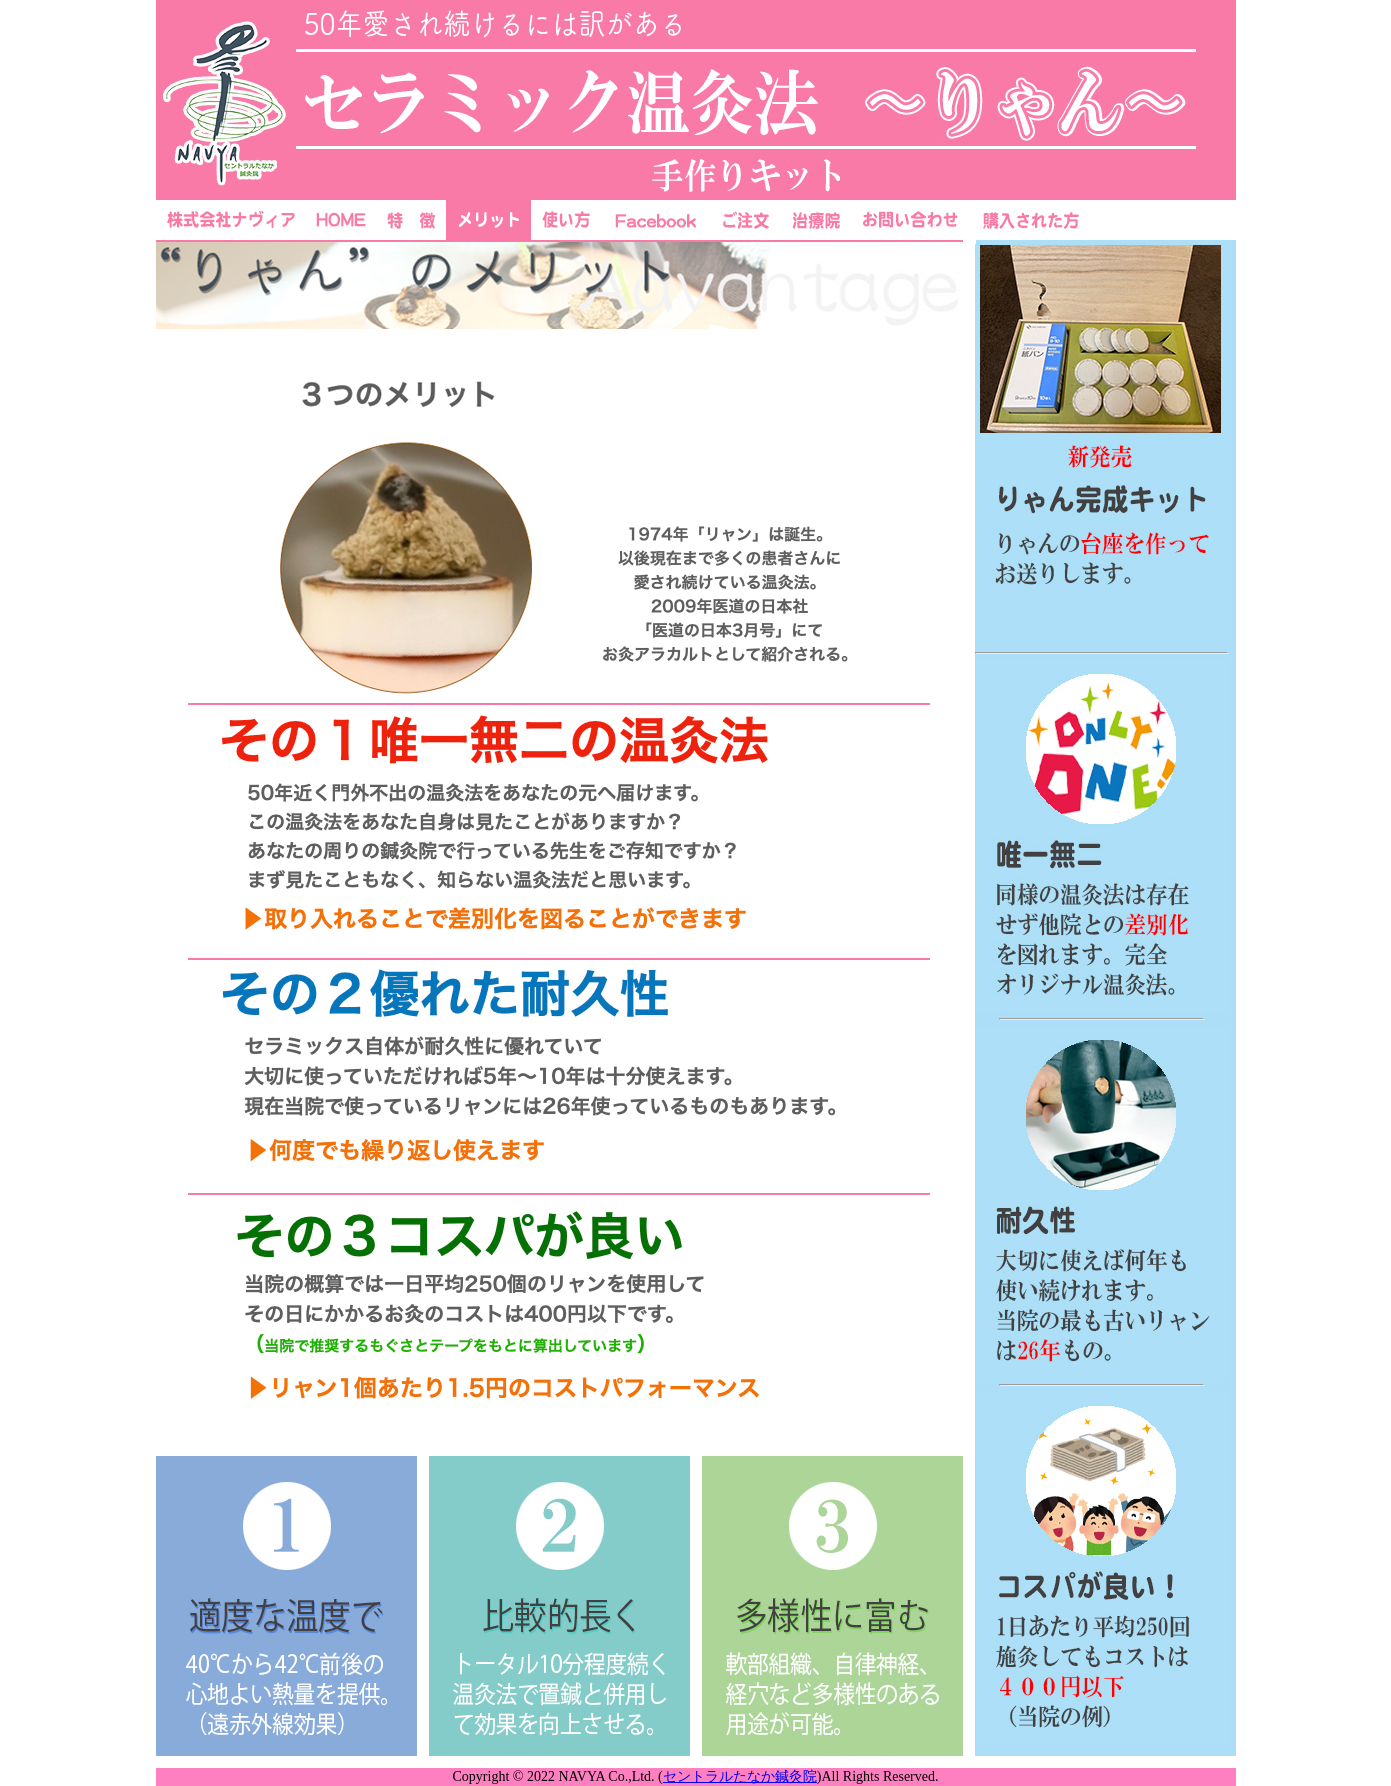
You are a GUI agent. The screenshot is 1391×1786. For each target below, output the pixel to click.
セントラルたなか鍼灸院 (740, 1776)
